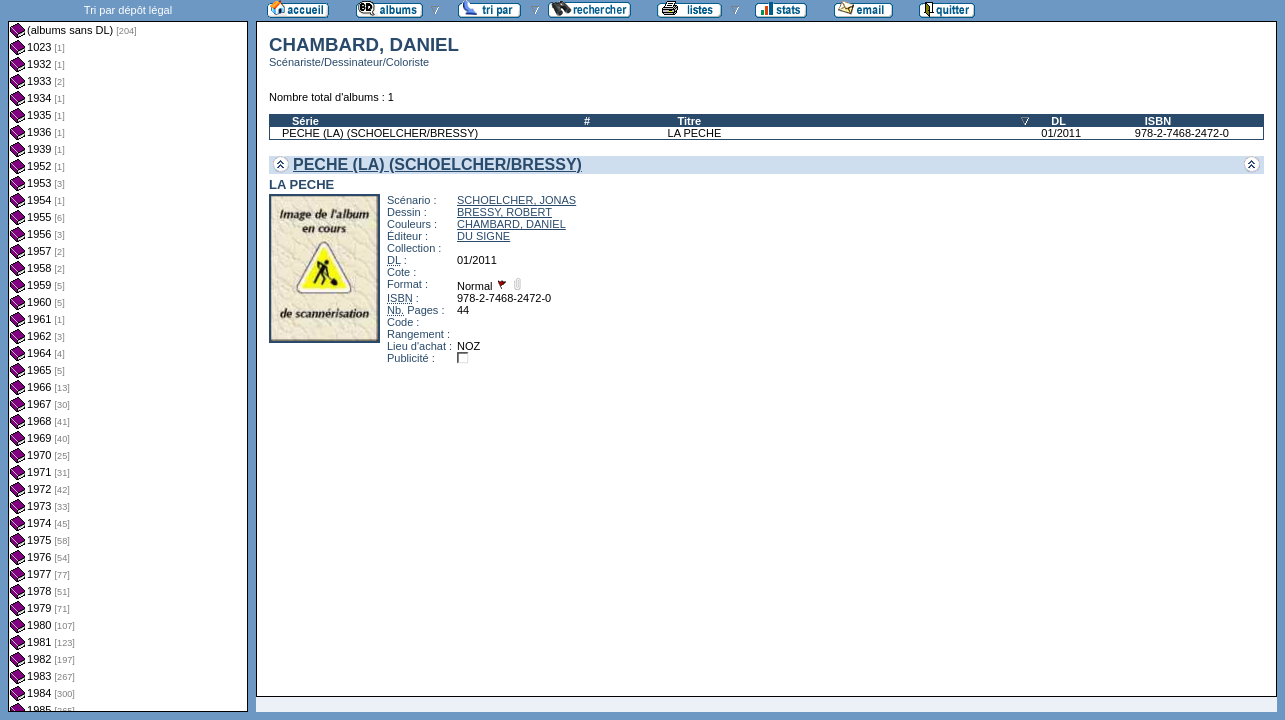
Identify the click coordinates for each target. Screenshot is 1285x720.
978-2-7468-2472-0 (1182, 133)
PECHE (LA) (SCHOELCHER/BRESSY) (380, 133)
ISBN (1158, 121)
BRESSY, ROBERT (504, 212)
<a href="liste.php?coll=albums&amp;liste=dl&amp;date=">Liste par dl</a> (128, 356)
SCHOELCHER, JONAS (516, 200)
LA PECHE (695, 133)
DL (1058, 121)
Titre (690, 121)
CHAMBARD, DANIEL (511, 224)
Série (305, 121)
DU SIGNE (483, 236)
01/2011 (1061, 133)
